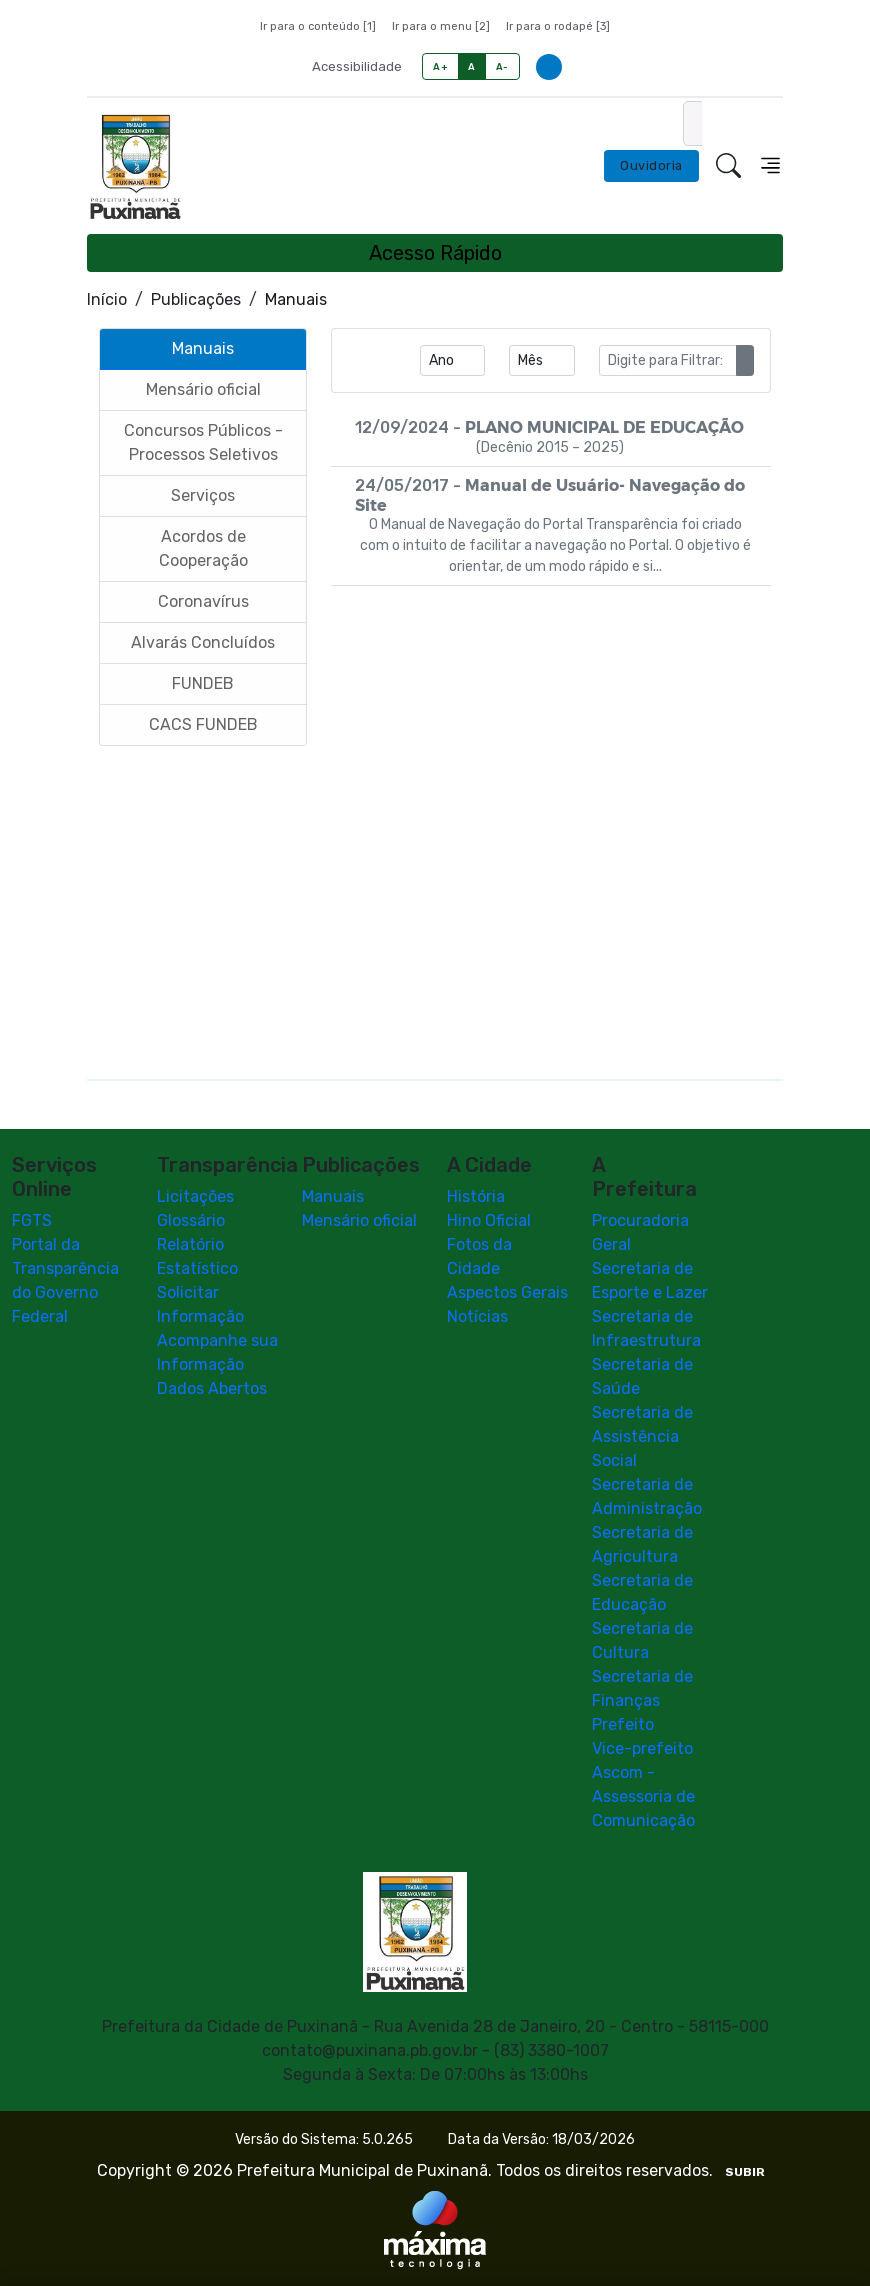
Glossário (191, 1220)
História (476, 1196)
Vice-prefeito (642, 1748)
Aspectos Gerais (507, 1292)
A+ (440, 66)
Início (107, 299)
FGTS (32, 1220)
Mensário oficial (359, 1220)
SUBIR (745, 2172)
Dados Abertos (212, 1388)
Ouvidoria (651, 165)
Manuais (333, 1196)
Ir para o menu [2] (441, 26)
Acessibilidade (357, 66)
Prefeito (623, 1724)
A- (502, 66)
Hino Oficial (489, 1220)
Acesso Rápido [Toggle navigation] (435, 253)
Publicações (196, 299)
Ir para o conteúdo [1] (318, 26)
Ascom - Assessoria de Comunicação (643, 1796)
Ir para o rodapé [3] (558, 26)
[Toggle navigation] (770, 165)
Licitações (195, 1196)
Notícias (477, 1316)
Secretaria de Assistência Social (642, 1436)
